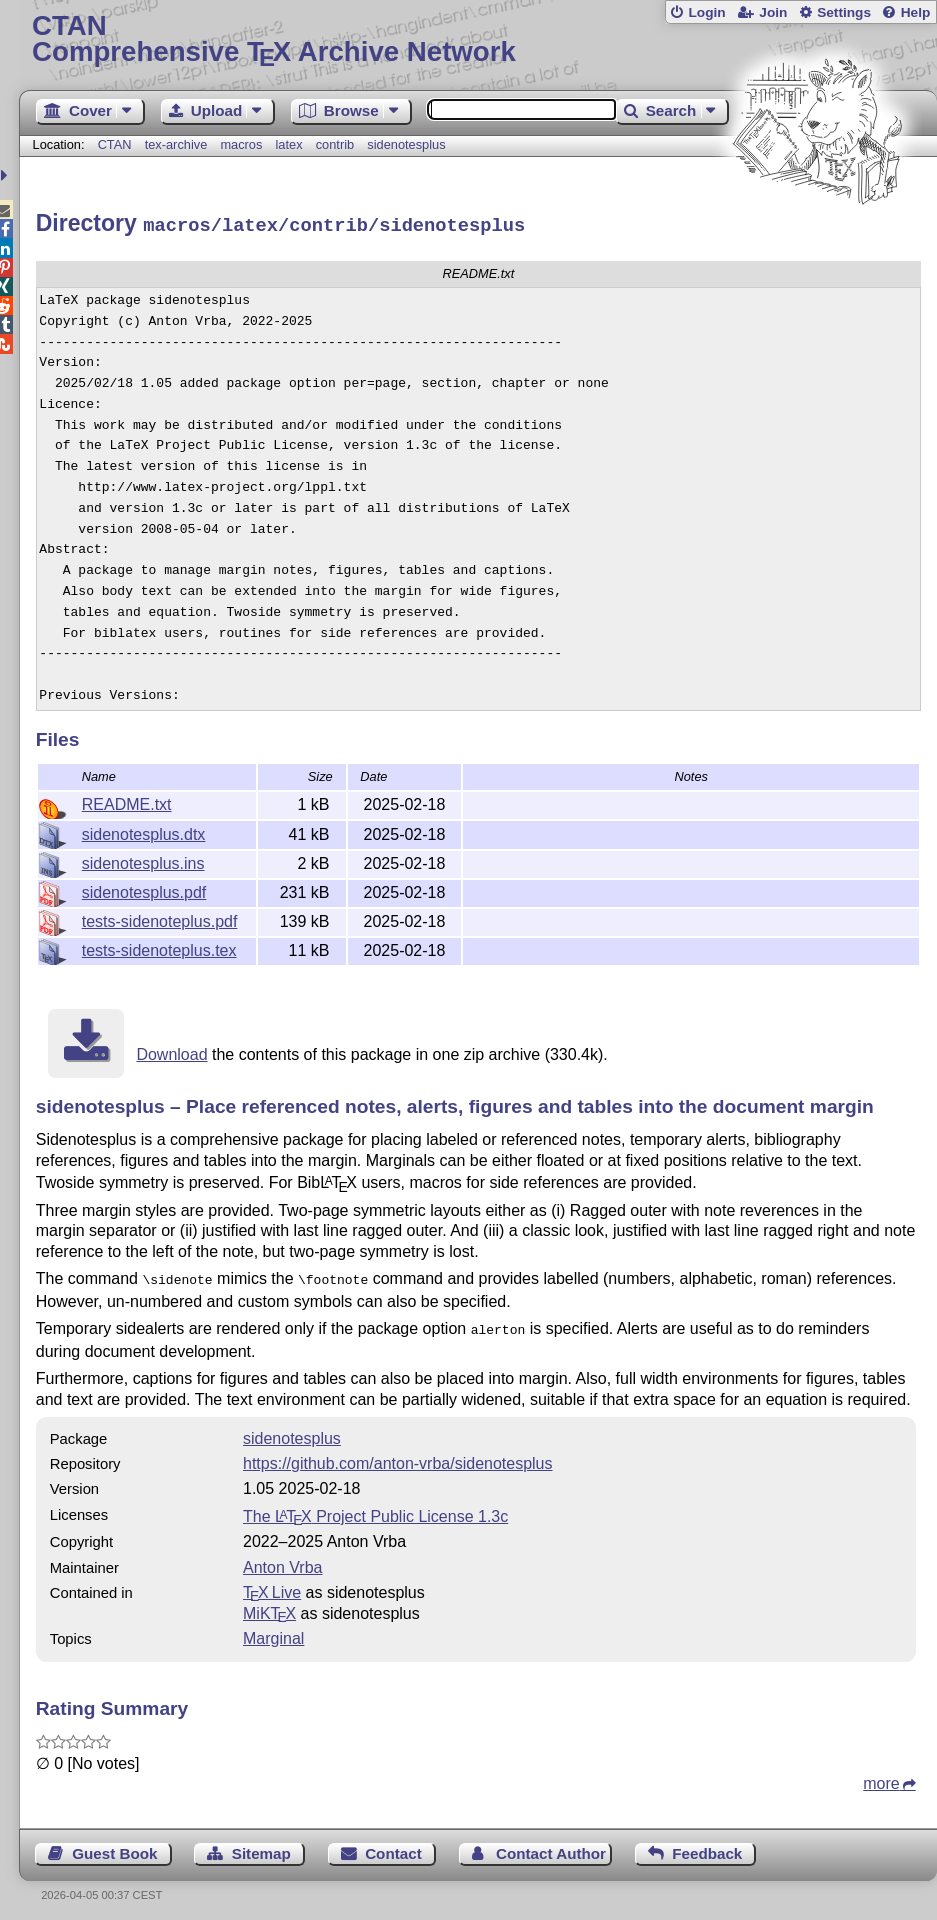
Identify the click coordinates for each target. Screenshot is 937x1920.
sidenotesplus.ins (143, 860)
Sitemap (261, 1846)
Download (171, 1051)
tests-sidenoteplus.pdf (160, 918)
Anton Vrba (282, 1560)
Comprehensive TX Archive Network (478, 39)
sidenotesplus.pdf (144, 889)
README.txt (127, 801)
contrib (335, 144)
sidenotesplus (406, 144)
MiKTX (269, 1606)
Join (773, 12)
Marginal (273, 1631)
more (881, 1776)
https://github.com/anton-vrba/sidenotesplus (398, 1456)
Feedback (707, 1846)
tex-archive (176, 144)
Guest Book (114, 1846)
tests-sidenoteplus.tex (159, 947)
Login (706, 12)
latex (289, 144)
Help (916, 12)
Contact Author (551, 1846)
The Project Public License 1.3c (375, 1509)
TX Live (272, 1585)
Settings (844, 12)
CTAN (115, 144)
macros (241, 144)
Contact (393, 1846)
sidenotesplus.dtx (144, 831)
